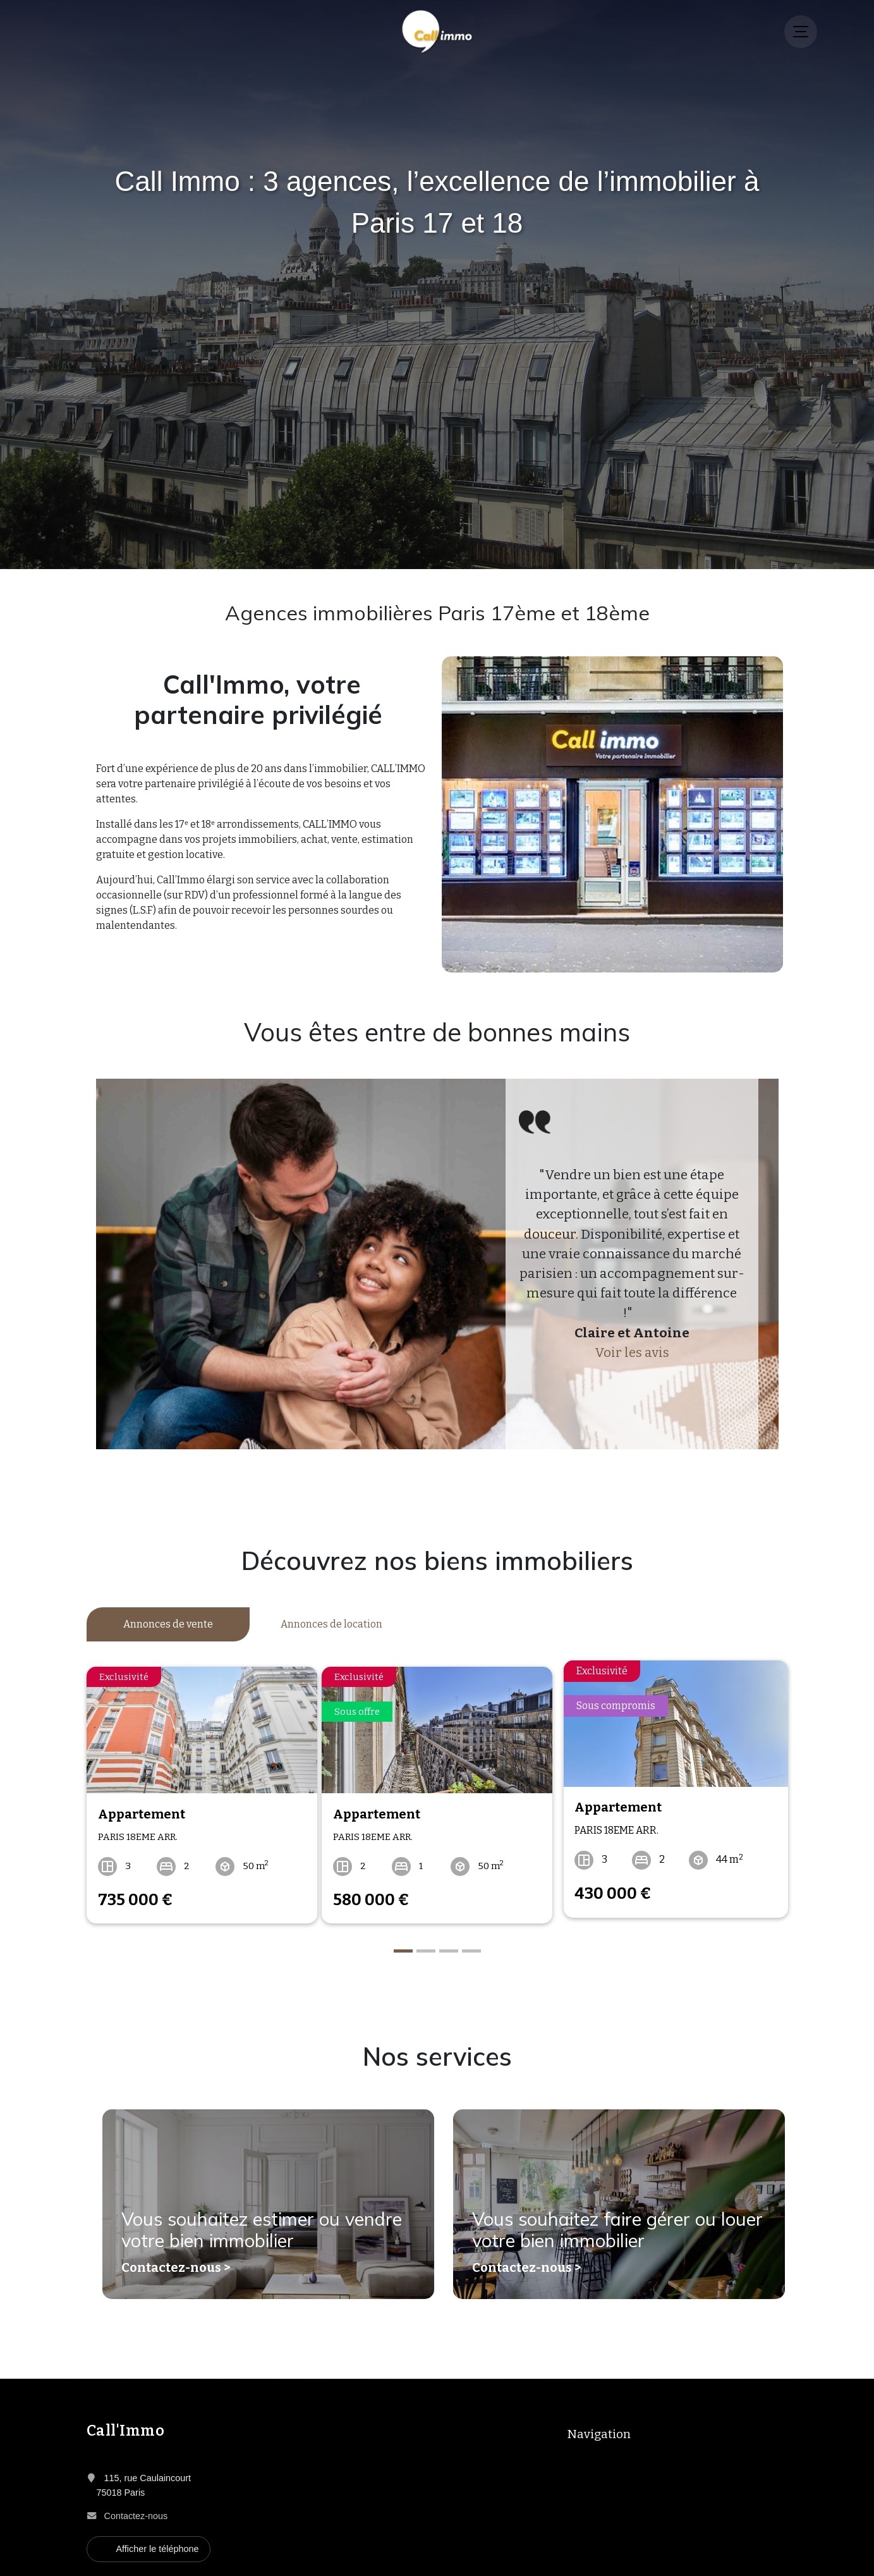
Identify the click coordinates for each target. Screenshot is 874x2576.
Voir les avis (632, 1353)
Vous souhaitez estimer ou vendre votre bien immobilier (247, 2223)
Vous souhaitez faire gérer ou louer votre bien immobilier (601, 2223)
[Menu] (800, 31)
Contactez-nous (136, 2503)
